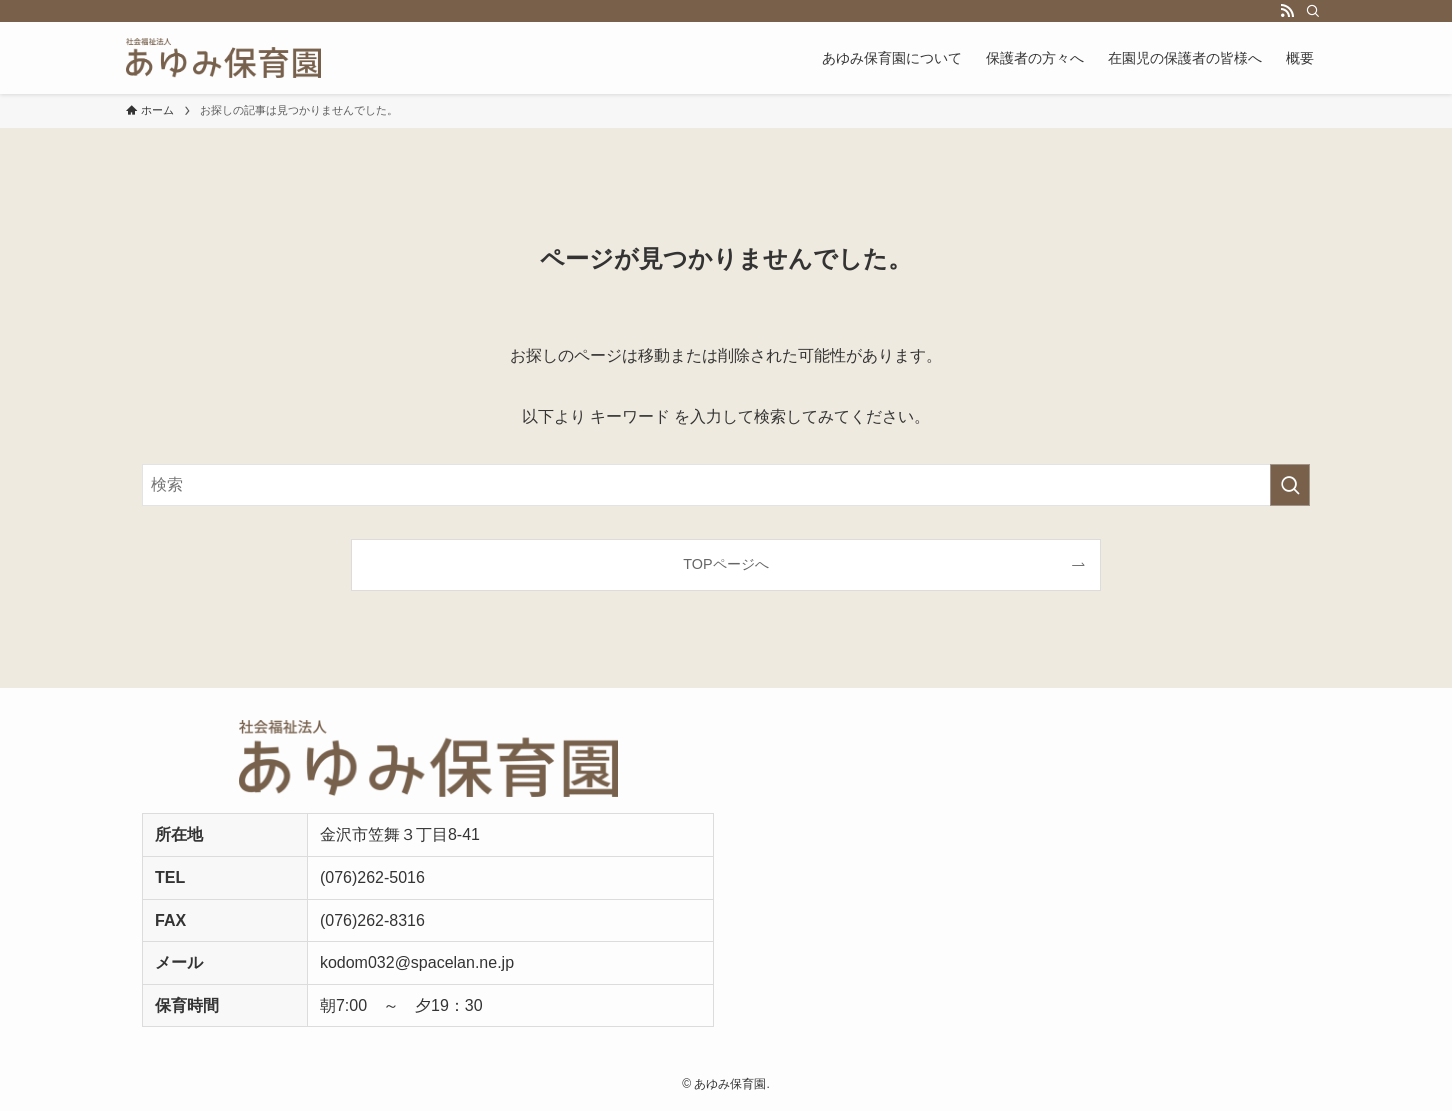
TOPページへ (725, 564)
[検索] (1313, 11)
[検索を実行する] (1290, 485)
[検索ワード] (726, 485)
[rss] (1287, 11)
